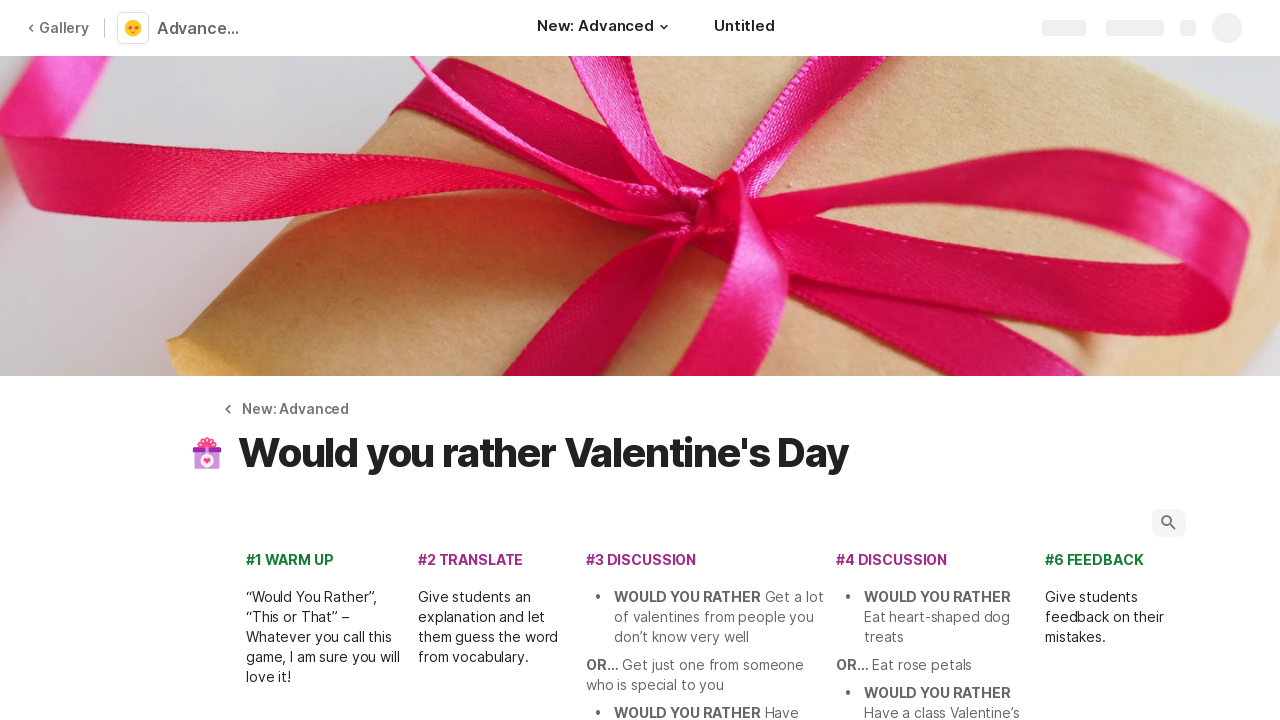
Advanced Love (202, 28)
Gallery (58, 27)
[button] (664, 27)
